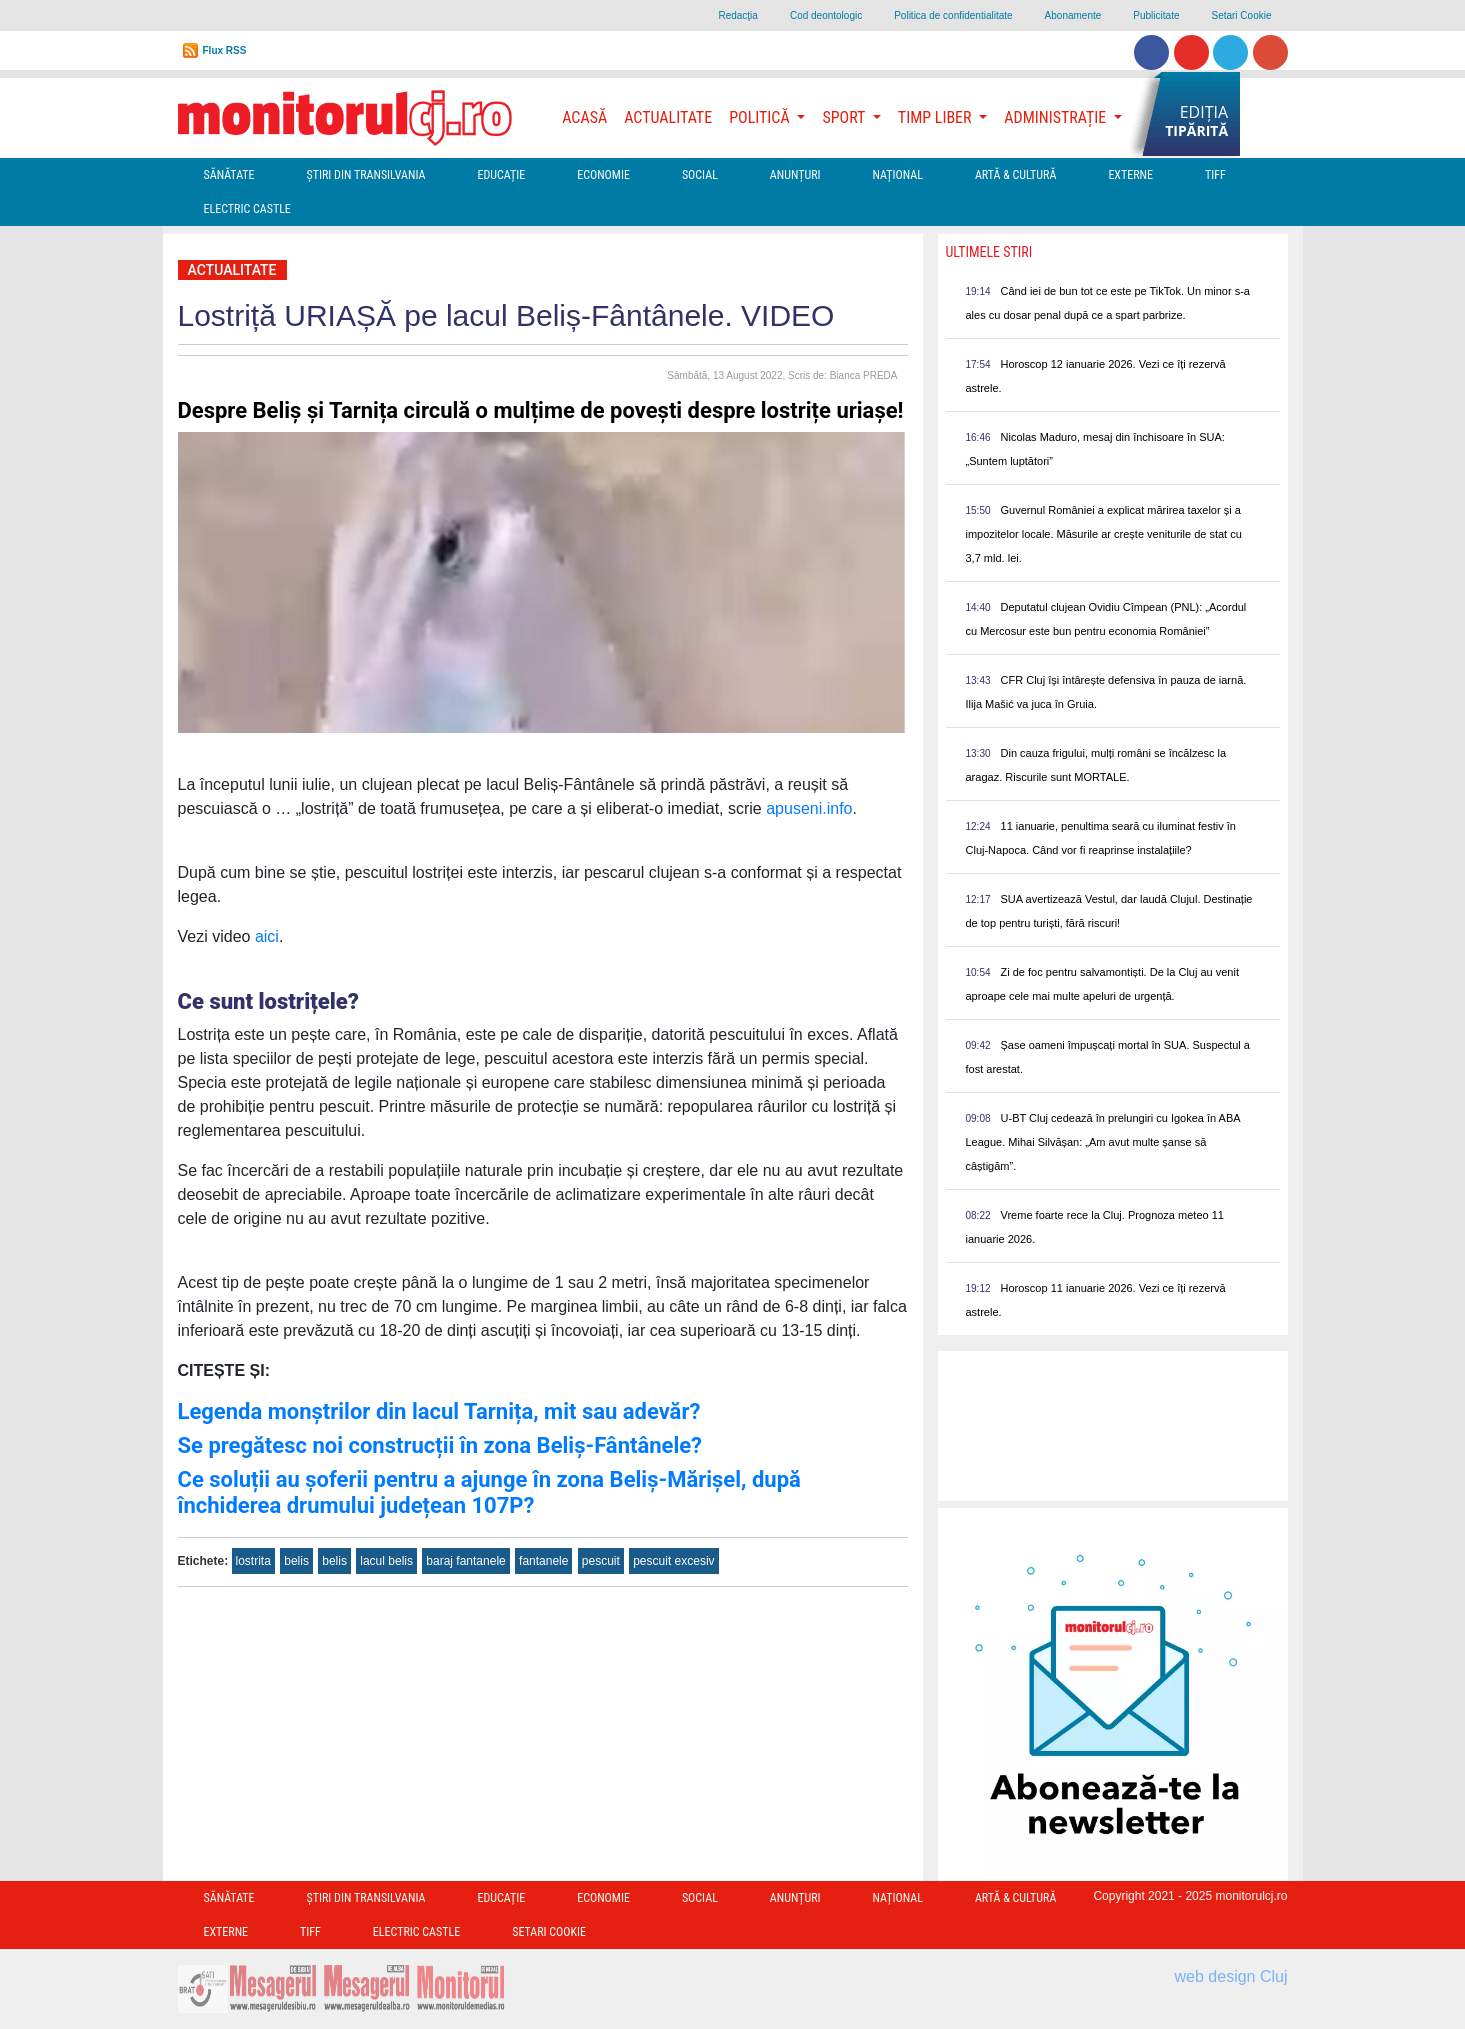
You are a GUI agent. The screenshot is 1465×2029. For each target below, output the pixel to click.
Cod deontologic (826, 15)
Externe (1130, 175)
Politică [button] (761, 117)
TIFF (1215, 175)
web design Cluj (1231, 1976)
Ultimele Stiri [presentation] (989, 252)
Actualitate (668, 117)
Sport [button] (845, 117)
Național (898, 175)
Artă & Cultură (1015, 175)
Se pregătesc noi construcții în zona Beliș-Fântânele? (440, 1445)
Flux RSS (225, 50)
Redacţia (737, 15)
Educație (501, 175)
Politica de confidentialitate (953, 15)
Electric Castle (247, 209)
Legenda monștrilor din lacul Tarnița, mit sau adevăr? (439, 1411)
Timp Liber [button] (936, 117)
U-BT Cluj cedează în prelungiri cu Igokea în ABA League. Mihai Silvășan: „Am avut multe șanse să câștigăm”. (1103, 1142)
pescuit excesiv (673, 1561)
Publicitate (1156, 15)
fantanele (543, 1561)
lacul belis (386, 1561)
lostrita (253, 1561)
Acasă (584, 117)
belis (296, 1561)
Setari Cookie (1241, 15)
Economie (603, 175)
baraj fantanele (465, 1561)
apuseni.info (809, 808)
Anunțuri (795, 175)
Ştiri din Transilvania (366, 175)
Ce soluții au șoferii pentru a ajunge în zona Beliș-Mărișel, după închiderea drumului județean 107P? (489, 1492)
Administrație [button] (1057, 117)
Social (700, 175)
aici (267, 936)
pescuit (601, 1561)
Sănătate (229, 175)
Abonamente (1073, 15)
